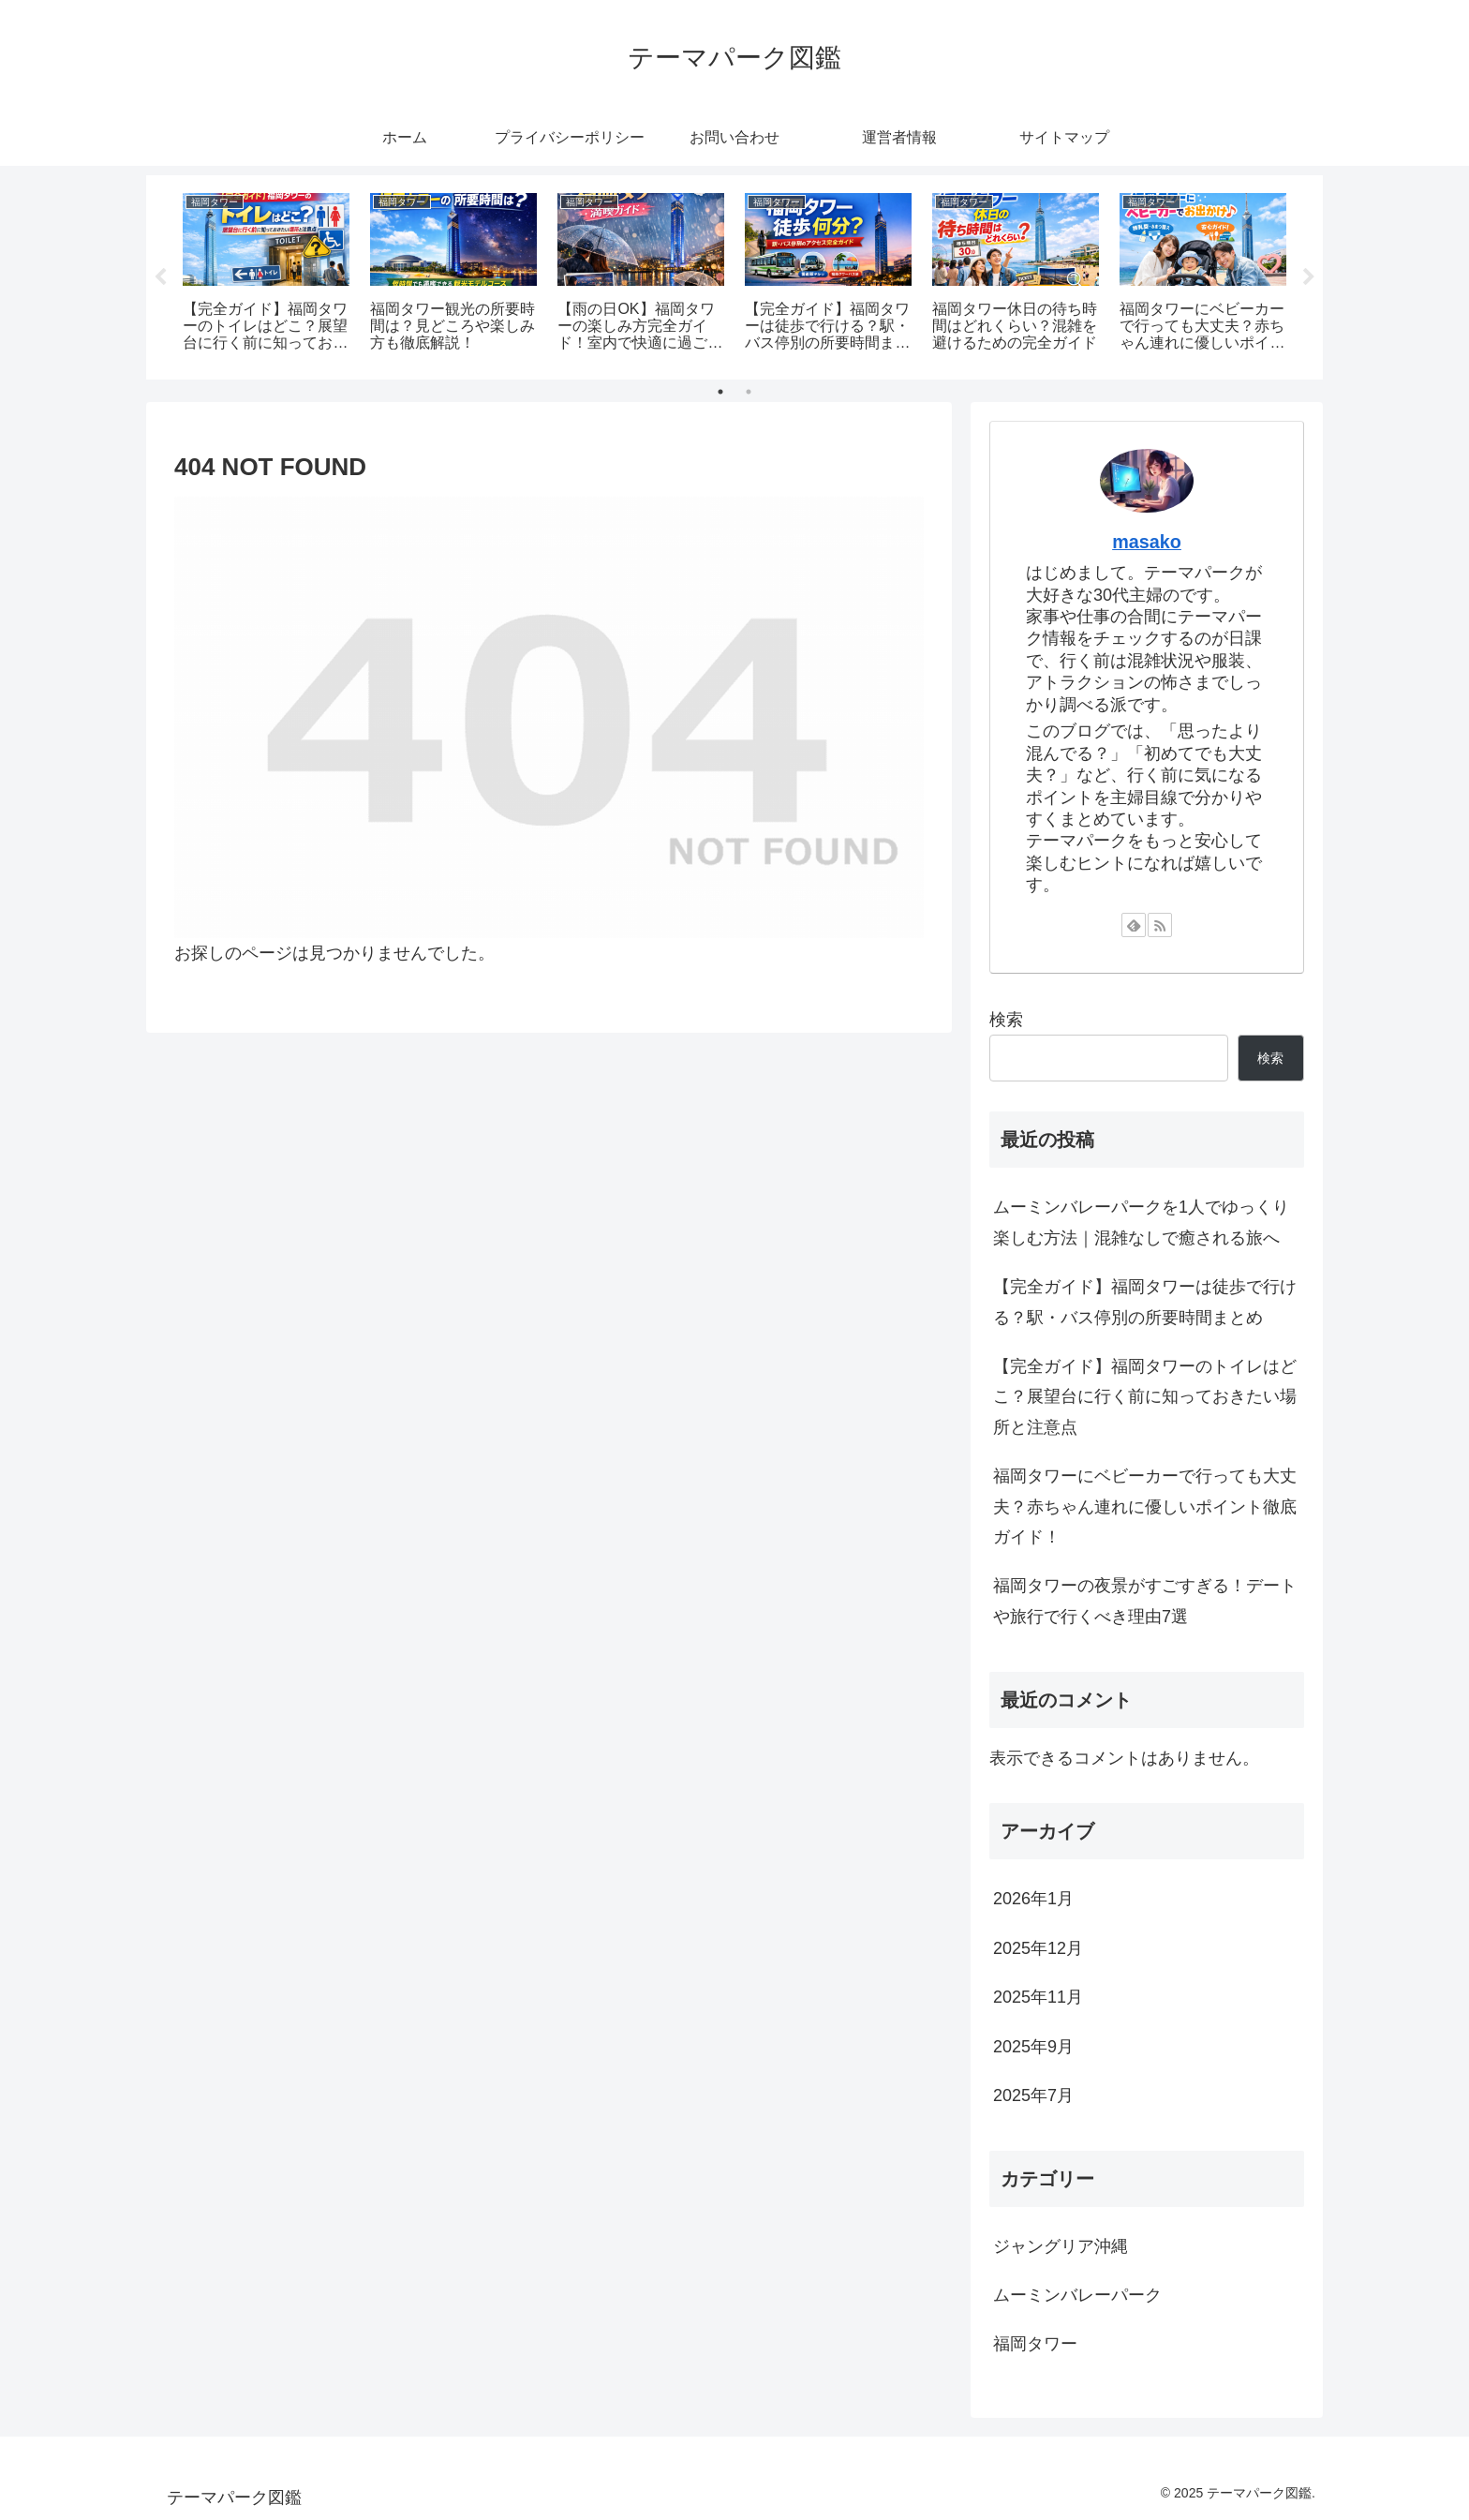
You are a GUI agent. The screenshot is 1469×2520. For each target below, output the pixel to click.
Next (1308, 277)
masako (1146, 541)
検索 (1006, 1019)
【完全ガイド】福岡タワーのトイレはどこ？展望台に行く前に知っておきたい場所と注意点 (1145, 1397)
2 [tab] (748, 391)
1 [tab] (720, 391)
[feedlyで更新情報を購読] (1133, 925)
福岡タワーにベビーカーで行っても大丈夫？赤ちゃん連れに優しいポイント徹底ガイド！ (1145, 1506)
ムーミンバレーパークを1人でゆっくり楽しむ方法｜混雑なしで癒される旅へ (1141, 1222)
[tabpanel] (266, 274)
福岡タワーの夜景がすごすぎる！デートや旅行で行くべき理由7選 (1145, 1600)
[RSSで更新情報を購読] (1160, 925)
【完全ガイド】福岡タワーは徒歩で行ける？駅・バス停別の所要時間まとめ (1145, 1301)
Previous (160, 277)
